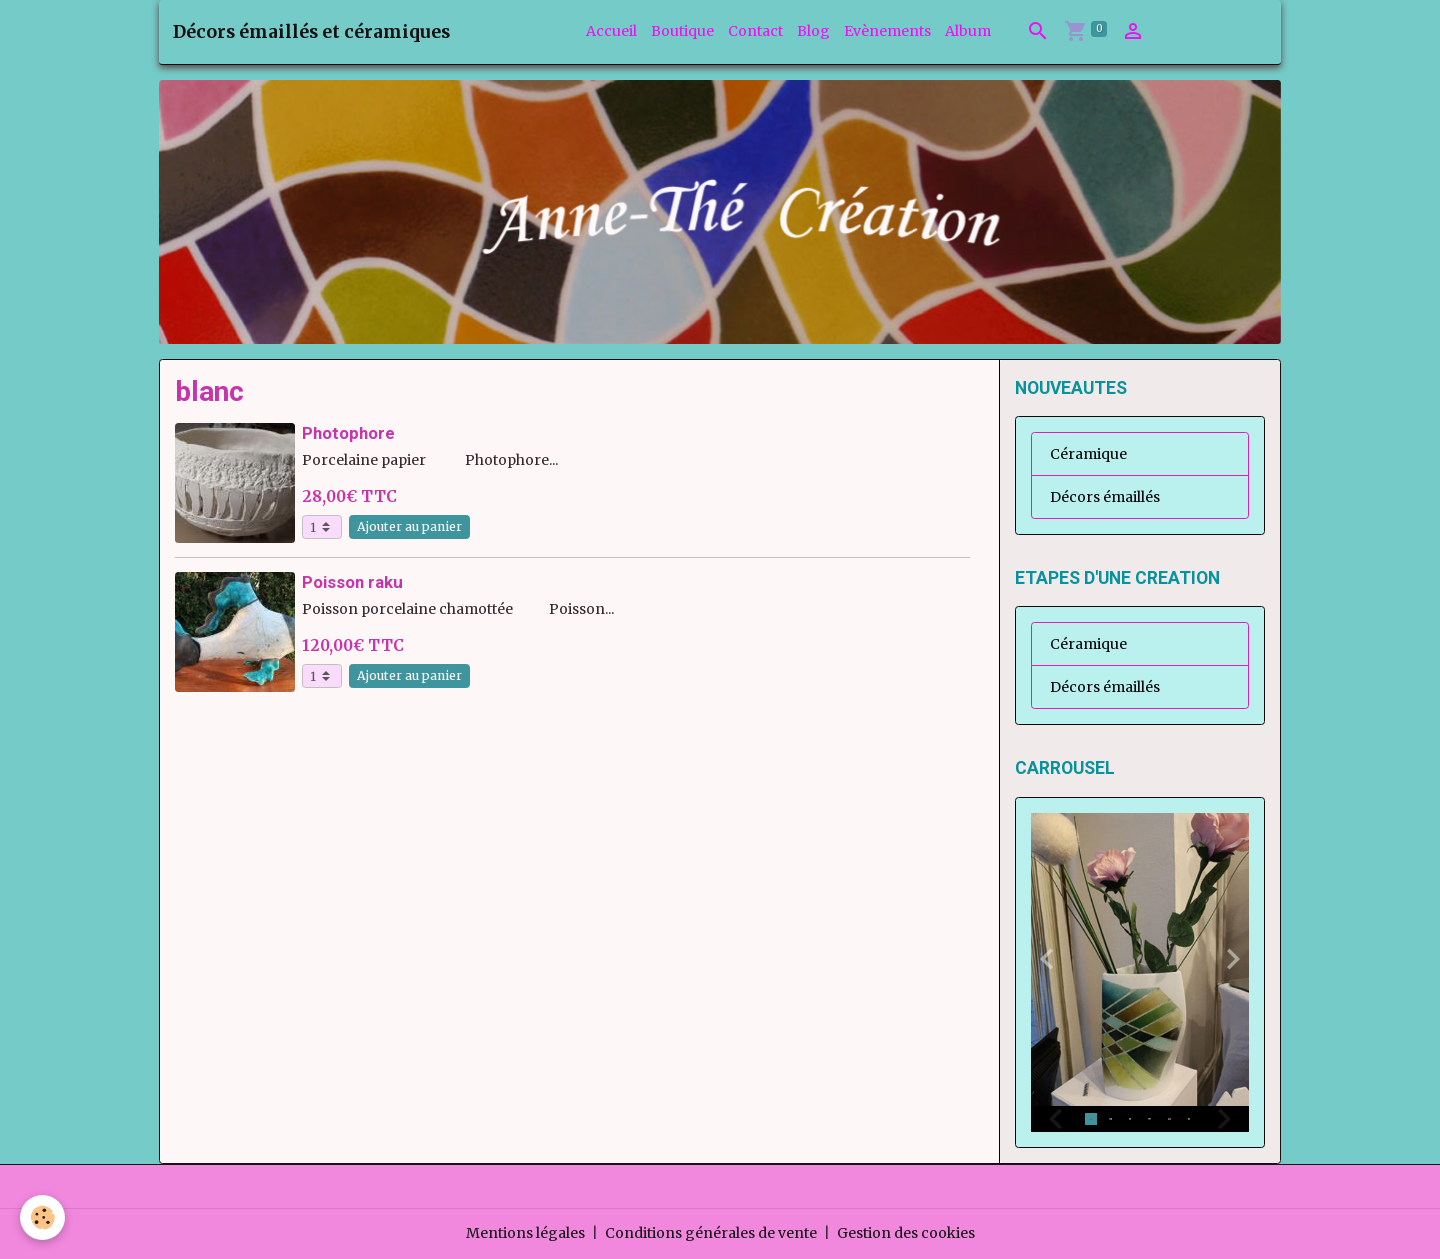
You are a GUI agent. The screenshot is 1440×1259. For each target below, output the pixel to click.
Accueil (611, 31)
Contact (755, 31)
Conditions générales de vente (711, 1233)
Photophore (348, 433)
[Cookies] (42, 1217)
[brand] (311, 32)
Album (968, 31)
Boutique (682, 31)
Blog (813, 31)
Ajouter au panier (409, 526)
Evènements (887, 31)
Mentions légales (525, 1233)
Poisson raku (352, 582)
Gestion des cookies (906, 1233)
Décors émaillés (1105, 497)
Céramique (1088, 454)
